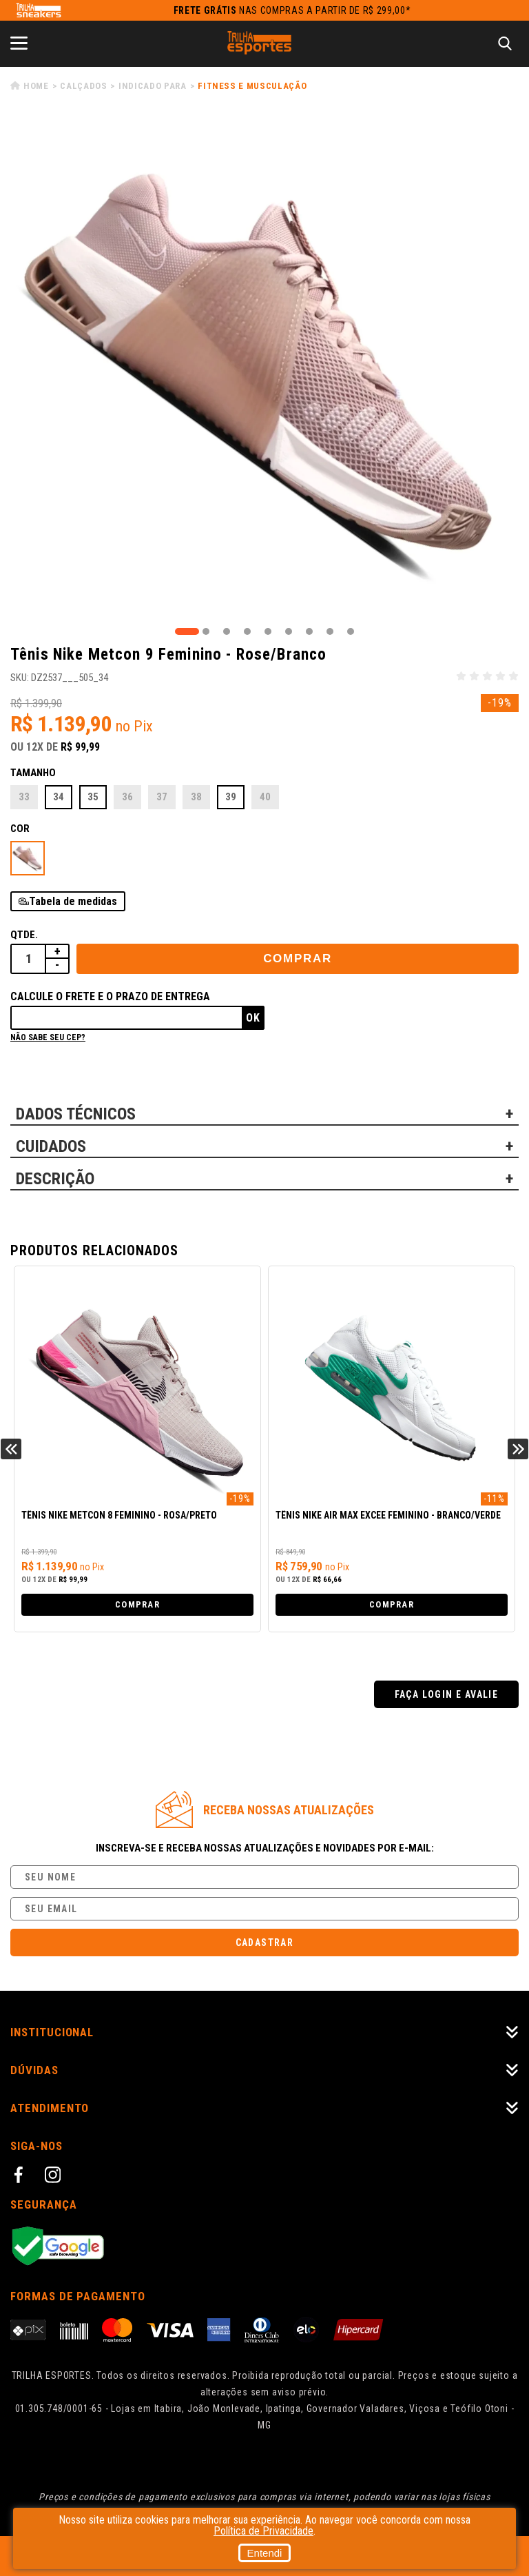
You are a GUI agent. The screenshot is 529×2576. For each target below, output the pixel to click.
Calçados (83, 86)
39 (230, 797)
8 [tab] (329, 631)
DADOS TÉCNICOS (76, 1114)
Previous (11, 1449)
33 (24, 797)
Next (518, 1449)
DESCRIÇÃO (55, 1178)
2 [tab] (206, 631)
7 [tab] (309, 631)
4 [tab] (247, 631)
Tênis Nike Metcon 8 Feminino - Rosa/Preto (119, 1515)
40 (265, 797)
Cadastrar (265, 1942)
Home (36, 86)
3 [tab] (226, 631)
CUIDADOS (51, 1146)
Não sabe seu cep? (47, 1037)
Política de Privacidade (263, 2530)
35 (92, 797)
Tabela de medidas (73, 901)
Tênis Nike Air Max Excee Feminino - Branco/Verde (388, 1515)
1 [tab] (187, 631)
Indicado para (152, 86)
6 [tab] (288, 631)
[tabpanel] (264, 370)
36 (127, 797)
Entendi (264, 2553)
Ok (253, 1017)
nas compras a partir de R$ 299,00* (292, 10)
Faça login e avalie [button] (447, 1694)
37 (161, 797)
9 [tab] (350, 631)
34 (58, 797)
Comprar (297, 958)
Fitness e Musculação (252, 86)
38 (196, 797)
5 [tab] (267, 631)
